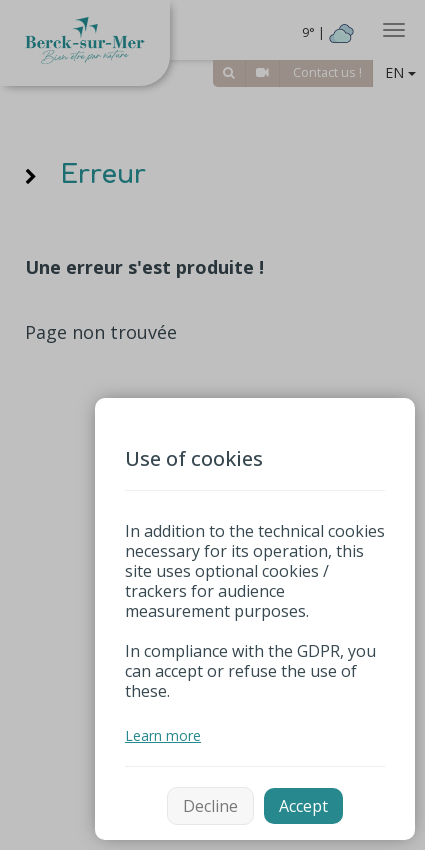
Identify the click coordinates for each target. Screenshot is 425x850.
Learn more (163, 735)
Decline (210, 806)
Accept (303, 806)
